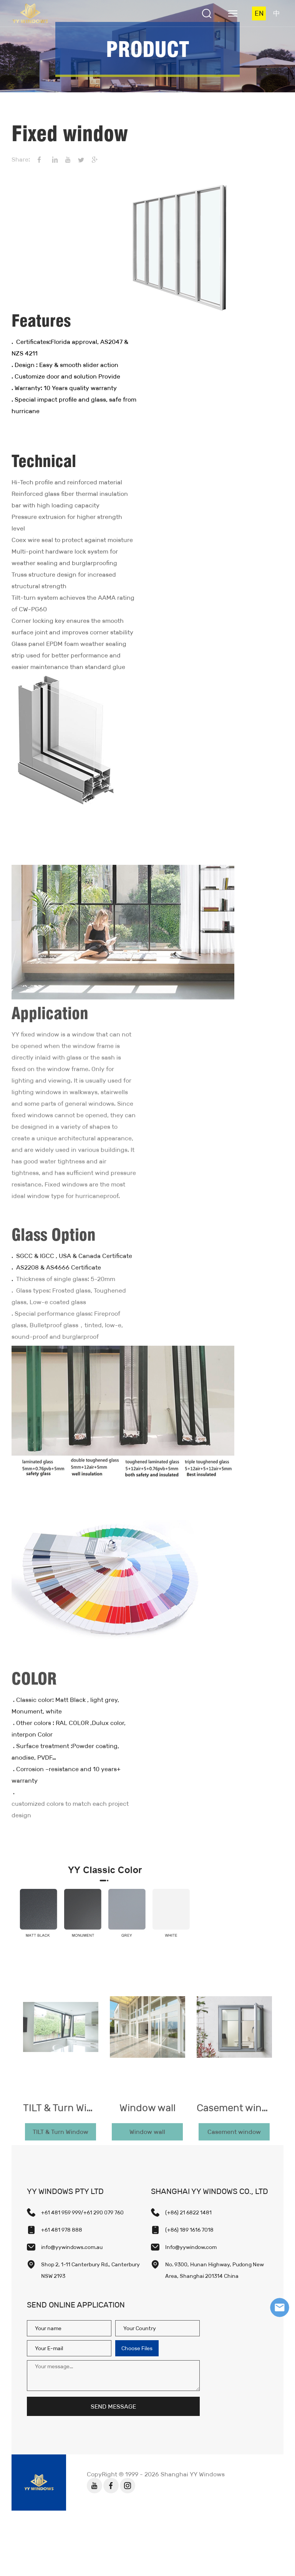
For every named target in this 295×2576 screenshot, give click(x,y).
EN (259, 13)
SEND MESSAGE (113, 2406)
